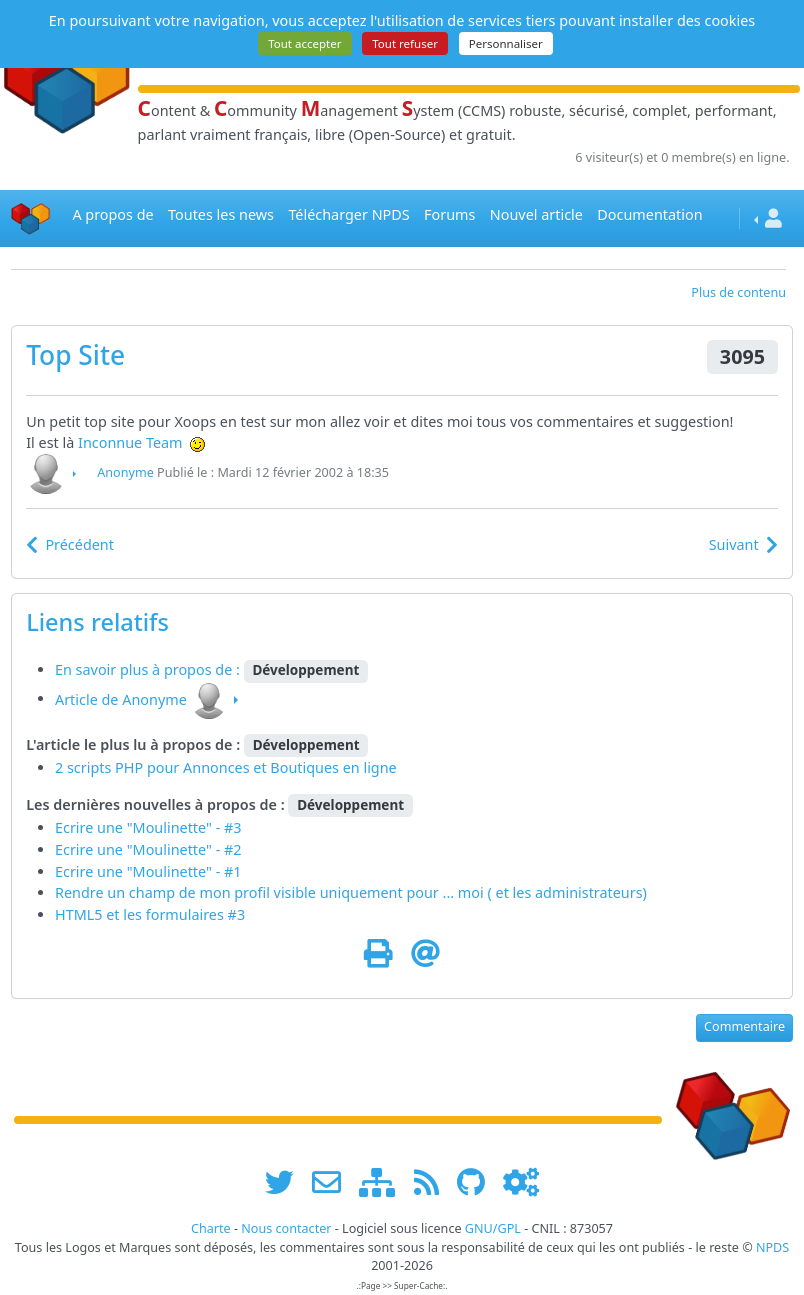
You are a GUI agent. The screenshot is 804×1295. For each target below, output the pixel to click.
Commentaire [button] (744, 1026)
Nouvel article (536, 214)
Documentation (649, 214)
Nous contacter (286, 1228)
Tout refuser (405, 43)
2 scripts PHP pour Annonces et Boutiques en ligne (226, 767)
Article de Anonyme (121, 698)
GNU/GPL (493, 1228)
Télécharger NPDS (348, 214)
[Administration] (521, 1182)
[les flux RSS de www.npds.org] (433, 1182)
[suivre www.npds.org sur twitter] (286, 1182)
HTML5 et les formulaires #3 (150, 914)
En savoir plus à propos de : (149, 669)
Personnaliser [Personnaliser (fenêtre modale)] (506, 43)
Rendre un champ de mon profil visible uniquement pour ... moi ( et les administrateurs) (351, 892)
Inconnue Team (130, 442)
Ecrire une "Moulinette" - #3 (148, 827)
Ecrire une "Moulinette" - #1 (148, 871)
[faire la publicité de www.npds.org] (333, 1182)
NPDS (772, 1247)
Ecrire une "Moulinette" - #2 (148, 849)
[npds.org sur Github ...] (478, 1182)
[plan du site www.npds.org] (384, 1182)
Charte (211, 1228)
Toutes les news (221, 214)
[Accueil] (31, 218)
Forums (449, 214)
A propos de (112, 214)
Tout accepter (304, 43)
